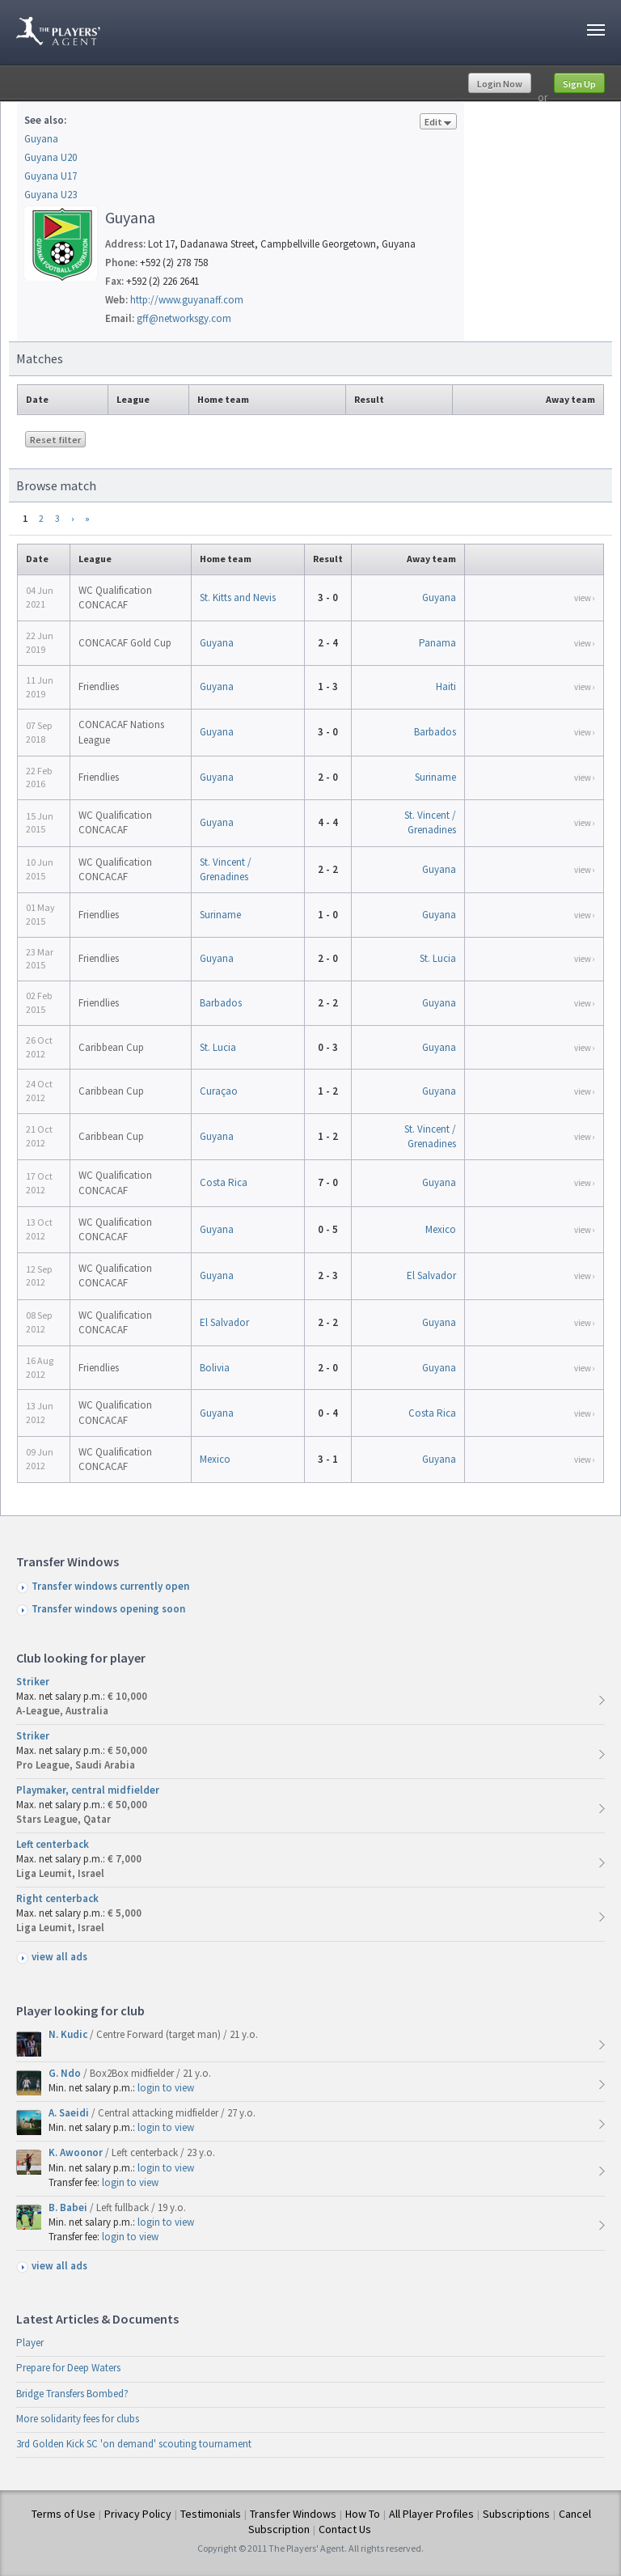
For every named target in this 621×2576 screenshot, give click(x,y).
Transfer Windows (293, 2513)
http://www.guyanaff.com (186, 300)
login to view (165, 2088)
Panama (437, 643)
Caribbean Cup (111, 1047)
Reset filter (55, 440)
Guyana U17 (50, 176)
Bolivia (215, 1368)
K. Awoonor (77, 2152)
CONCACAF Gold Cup (124, 643)
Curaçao (219, 1091)
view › (584, 598)
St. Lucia (438, 958)
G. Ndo (66, 2073)
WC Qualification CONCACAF (115, 597)
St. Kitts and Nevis (238, 597)
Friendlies (98, 686)
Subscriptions (516, 2513)
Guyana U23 (50, 194)
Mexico (440, 1229)
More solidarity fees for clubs (77, 2419)
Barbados (435, 732)
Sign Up (579, 84)
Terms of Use (63, 2513)
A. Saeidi (70, 2113)
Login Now (499, 84)
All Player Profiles (431, 2513)
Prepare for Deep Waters (68, 2368)
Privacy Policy (137, 2513)
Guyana (41, 139)
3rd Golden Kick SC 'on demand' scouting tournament (133, 2444)
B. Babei (69, 2207)
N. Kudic (69, 2034)
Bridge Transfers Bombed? (72, 2393)
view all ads (59, 1957)
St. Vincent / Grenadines (430, 822)
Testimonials (210, 2513)
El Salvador (431, 1275)
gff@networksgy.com (184, 318)
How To (362, 2513)
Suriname (435, 777)
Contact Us (345, 2529)
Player (30, 2342)
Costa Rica (223, 1182)
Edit (438, 122)
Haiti (446, 686)
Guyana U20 (50, 157)
